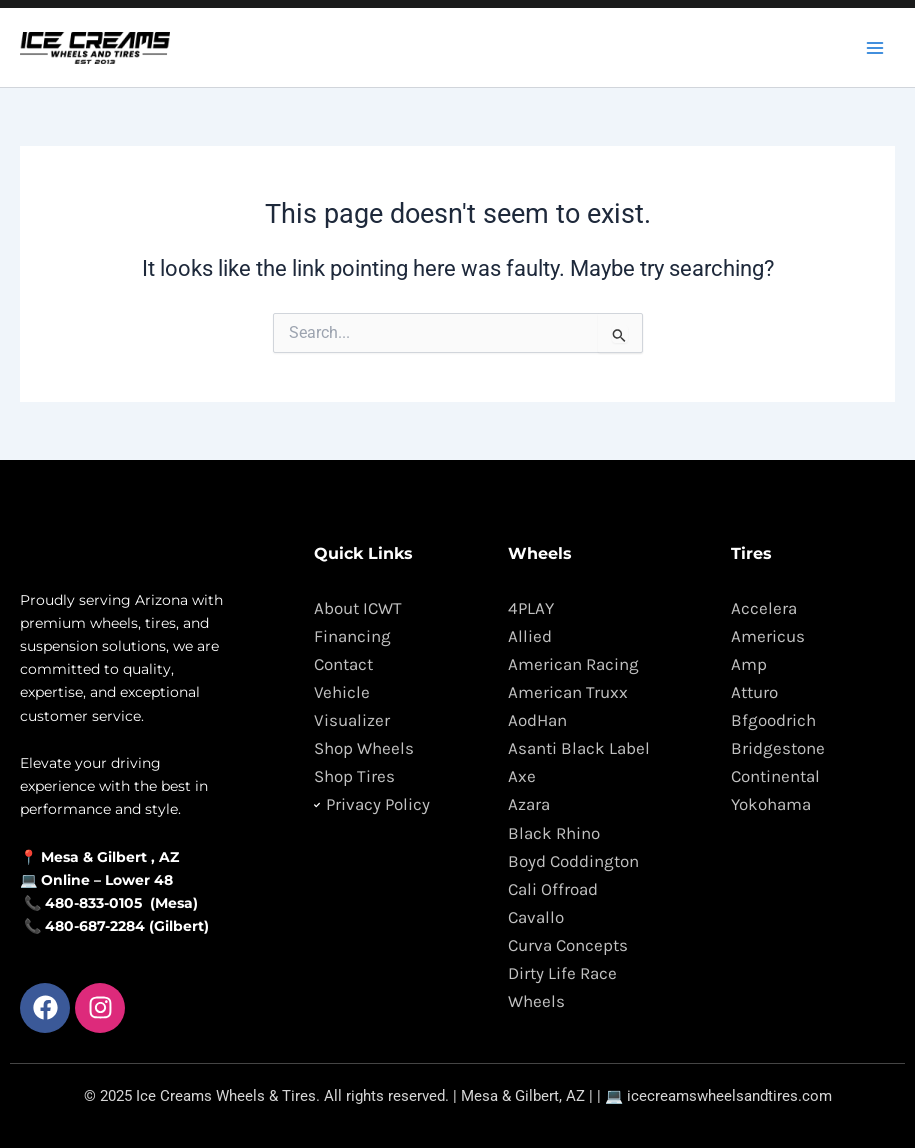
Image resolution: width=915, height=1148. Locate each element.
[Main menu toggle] (875, 47)
